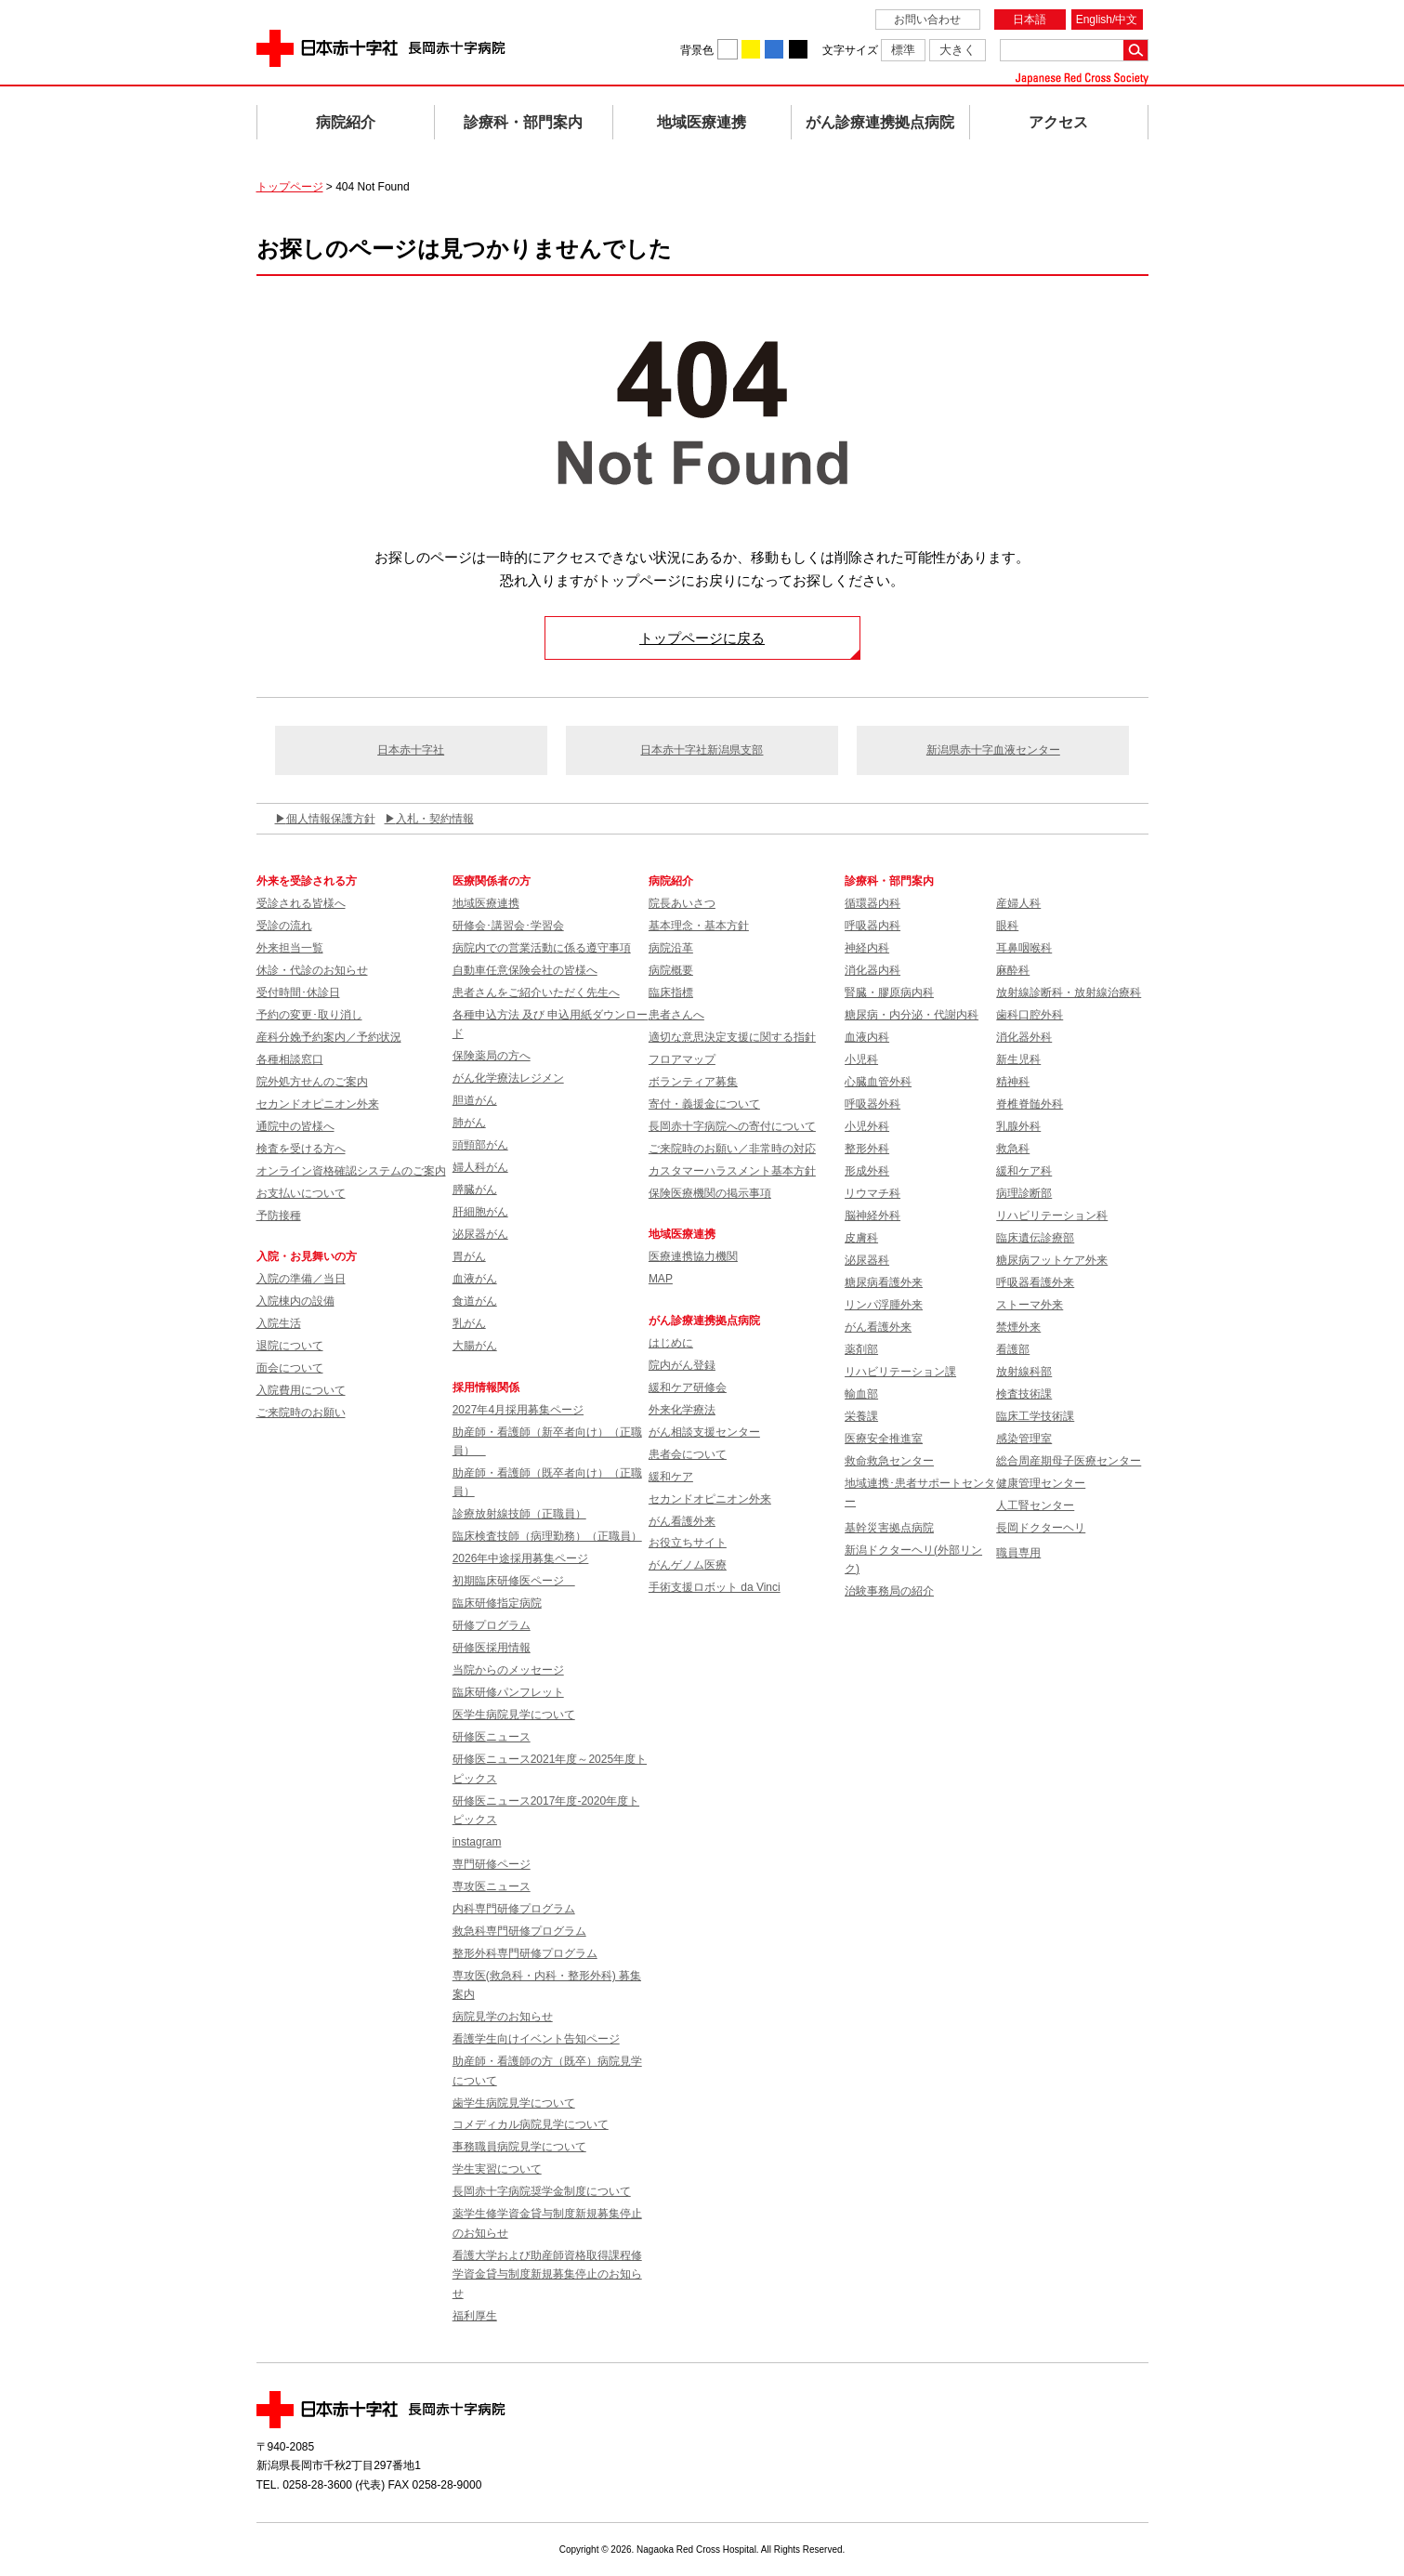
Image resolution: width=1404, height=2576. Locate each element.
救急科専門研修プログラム (519, 1931)
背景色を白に (727, 49)
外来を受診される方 (306, 880)
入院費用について (301, 1390)
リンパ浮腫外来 (884, 1304)
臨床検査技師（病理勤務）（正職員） (547, 1536)
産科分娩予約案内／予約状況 (328, 1037)
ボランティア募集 (693, 1081)
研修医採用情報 (492, 1647)
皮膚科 (861, 1237)
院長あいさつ (682, 903)
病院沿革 (671, 947)
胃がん (469, 1256)
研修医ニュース (492, 1736)
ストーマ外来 (1029, 1304)
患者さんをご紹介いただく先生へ (536, 992)
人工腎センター (1035, 1505)
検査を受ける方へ (301, 1148)
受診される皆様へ (301, 903)
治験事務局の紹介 (889, 1590)
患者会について (688, 1454)
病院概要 (671, 970)
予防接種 (278, 1215)
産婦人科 (1018, 903)
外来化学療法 (682, 1409)
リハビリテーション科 (1052, 1215)
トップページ (289, 186)
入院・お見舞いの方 (306, 1256)
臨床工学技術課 (1035, 1416)
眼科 (1007, 925)
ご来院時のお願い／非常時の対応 (732, 1148)
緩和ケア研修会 (688, 1387)
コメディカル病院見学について (531, 2124)
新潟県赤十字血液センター (993, 749)
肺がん (469, 1122)
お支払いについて (301, 1193)
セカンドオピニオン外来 (317, 1104)
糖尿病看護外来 (884, 1282)
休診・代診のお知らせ (312, 970)
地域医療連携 (701, 122)
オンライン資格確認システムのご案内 (351, 1170)
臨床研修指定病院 (497, 1603)
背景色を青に (774, 49)
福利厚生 (475, 2315)
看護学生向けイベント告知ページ (536, 2038)
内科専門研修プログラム (514, 1908)
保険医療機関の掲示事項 (710, 1193)
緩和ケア (671, 1476)
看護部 (1013, 1349)
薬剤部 (861, 1349)
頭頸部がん (480, 1144)
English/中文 (1107, 19)
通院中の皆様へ (295, 1126)
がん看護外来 (682, 1521)
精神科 (1013, 1081)
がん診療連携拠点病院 (880, 122)
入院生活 (278, 1323)
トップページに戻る (702, 638)
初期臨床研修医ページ (514, 1580)
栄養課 (861, 1416)
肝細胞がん (480, 1211)
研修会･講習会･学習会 (508, 925)
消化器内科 (872, 970)
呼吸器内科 (872, 925)
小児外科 (867, 1126)
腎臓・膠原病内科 (889, 992)
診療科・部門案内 (523, 122)
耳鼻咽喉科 (1024, 947)
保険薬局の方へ (492, 1055)
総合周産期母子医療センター (1068, 1460)
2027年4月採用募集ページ (518, 1409)
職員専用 (1018, 1552)
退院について (289, 1345)
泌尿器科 (867, 1260)
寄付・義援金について (704, 1104)
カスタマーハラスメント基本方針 (732, 1170)
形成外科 (867, 1170)
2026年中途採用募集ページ (521, 1558)
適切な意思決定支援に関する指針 (732, 1037)
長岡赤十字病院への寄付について (732, 1126)
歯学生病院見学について (514, 2102)
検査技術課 (1024, 1393)
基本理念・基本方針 (699, 925)
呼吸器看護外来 (1035, 1282)
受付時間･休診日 (298, 992)
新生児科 (1018, 1059)
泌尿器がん (480, 1234)
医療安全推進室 (884, 1438)
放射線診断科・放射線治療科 (1068, 992)
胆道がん (475, 1100)
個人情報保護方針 (330, 818)
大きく (957, 50)
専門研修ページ (492, 1864)
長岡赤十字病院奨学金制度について (542, 2191)
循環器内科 (872, 903)
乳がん (469, 1323)
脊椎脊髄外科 (1029, 1104)
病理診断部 (1024, 1193)
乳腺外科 (1018, 1126)
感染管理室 (1024, 1438)
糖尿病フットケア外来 (1052, 1260)
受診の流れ (284, 925)
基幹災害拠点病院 (889, 1527)
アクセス (1058, 122)
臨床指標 (671, 992)
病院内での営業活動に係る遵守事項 (542, 947)
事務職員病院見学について (519, 2146)
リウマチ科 (872, 1193)
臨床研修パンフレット (508, 1692)
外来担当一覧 (289, 947)
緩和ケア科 (1024, 1170)
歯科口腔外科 (1029, 1014)
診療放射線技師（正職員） (519, 1513)
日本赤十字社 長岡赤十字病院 (380, 48)
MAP (661, 1278)
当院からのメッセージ (508, 1669)
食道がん (475, 1301)
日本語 (1029, 19)
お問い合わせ (927, 19)
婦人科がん (480, 1167)
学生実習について (497, 2168)
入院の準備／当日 (301, 1278)
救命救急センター (889, 1460)
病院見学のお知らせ (503, 2016)
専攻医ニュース (492, 1886)
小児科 (861, 1059)
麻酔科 (1013, 970)
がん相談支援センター (704, 1432)
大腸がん (475, 1345)
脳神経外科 (872, 1215)
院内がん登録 (682, 1365)
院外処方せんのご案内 (312, 1081)
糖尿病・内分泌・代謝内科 (911, 1014)
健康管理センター (1040, 1483)
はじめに (671, 1342)
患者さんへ (676, 1014)
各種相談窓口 (289, 1059)
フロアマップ (682, 1059)
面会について (289, 1367)
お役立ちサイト (688, 1542)
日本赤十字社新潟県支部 (701, 749)
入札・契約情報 (435, 818)
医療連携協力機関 (693, 1256)
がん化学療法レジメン (508, 1077)
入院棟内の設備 (295, 1301)
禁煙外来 (1018, 1327)
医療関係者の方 (492, 880)
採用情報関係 (492, 1387)
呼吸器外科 (872, 1104)
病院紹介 (345, 122)
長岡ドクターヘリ (1040, 1527)
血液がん (475, 1278)
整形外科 (867, 1148)
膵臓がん (475, 1189)
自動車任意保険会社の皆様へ (525, 970)
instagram (477, 1841)
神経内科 (867, 947)
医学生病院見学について (514, 1714)
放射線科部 (1024, 1371)
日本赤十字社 (410, 749)
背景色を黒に (798, 49)
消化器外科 (1024, 1037)
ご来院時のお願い (301, 1412)
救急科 (1013, 1148)
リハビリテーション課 (900, 1371)
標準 (903, 50)
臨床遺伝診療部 (1035, 1237)
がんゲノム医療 (688, 1564)
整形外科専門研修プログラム (525, 1953)
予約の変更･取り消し (309, 1014)
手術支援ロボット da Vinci (715, 1587)
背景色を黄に (751, 49)
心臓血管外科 (878, 1081)
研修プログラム (492, 1625)
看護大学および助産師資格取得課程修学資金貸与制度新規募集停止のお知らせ (547, 2274)
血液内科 (867, 1037)
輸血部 (861, 1393)
